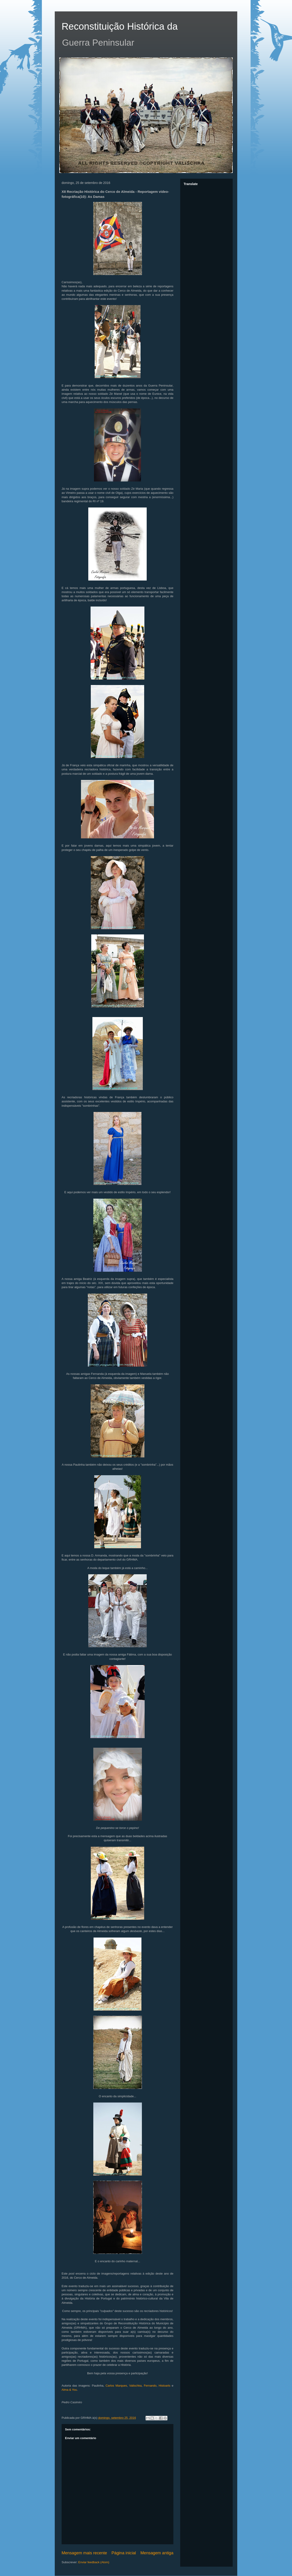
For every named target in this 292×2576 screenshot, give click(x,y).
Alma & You (69, 2389)
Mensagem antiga (156, 2553)
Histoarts (164, 2385)
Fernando (150, 2385)
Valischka (135, 2385)
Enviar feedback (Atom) (93, 2562)
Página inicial (124, 2553)
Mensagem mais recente (84, 2553)
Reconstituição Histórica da (120, 26)
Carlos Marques (116, 2385)
